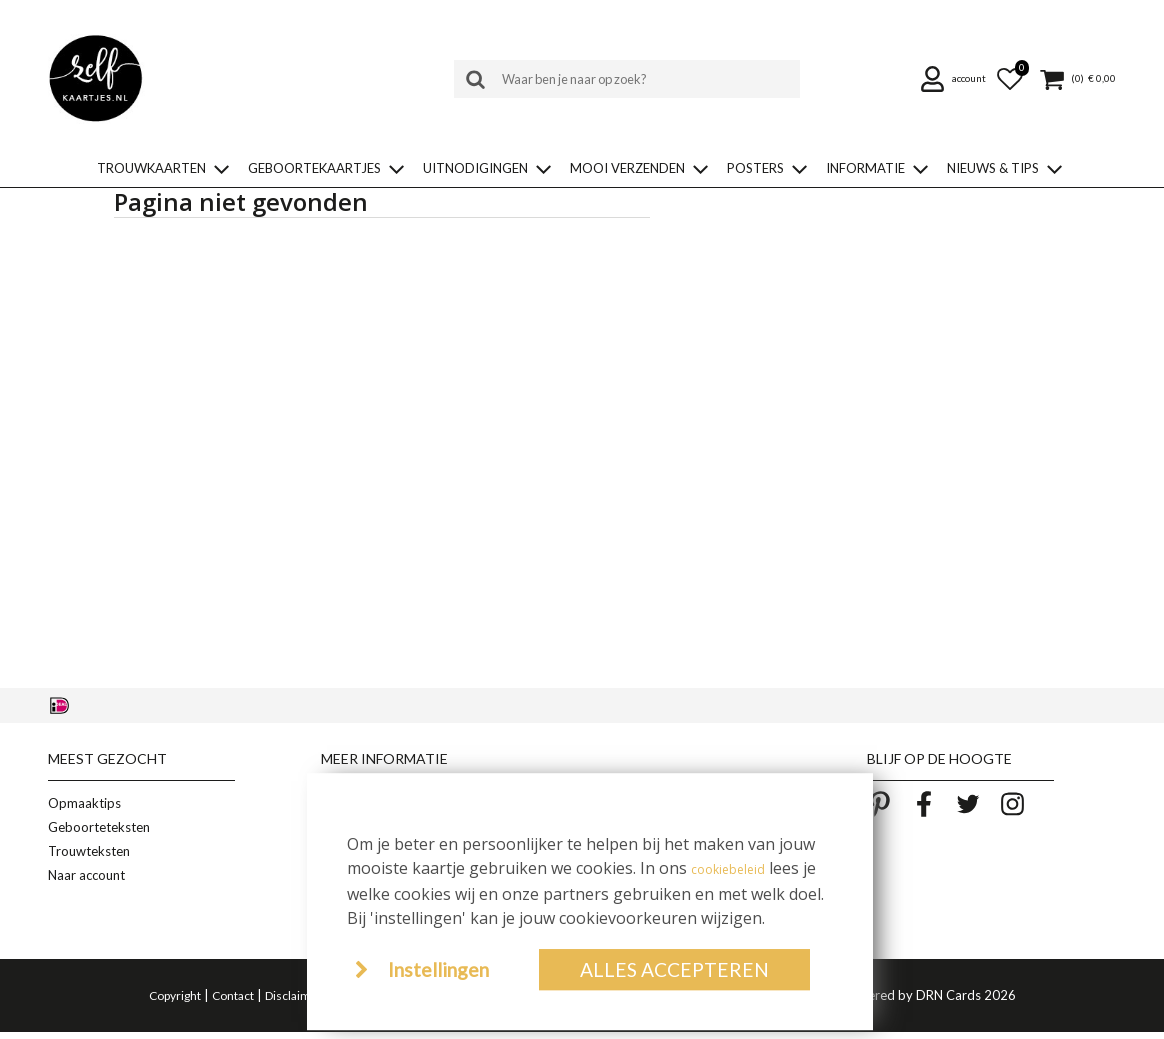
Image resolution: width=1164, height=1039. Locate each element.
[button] (956, 79)
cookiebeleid (728, 869)
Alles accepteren (674, 969)
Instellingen (438, 969)
